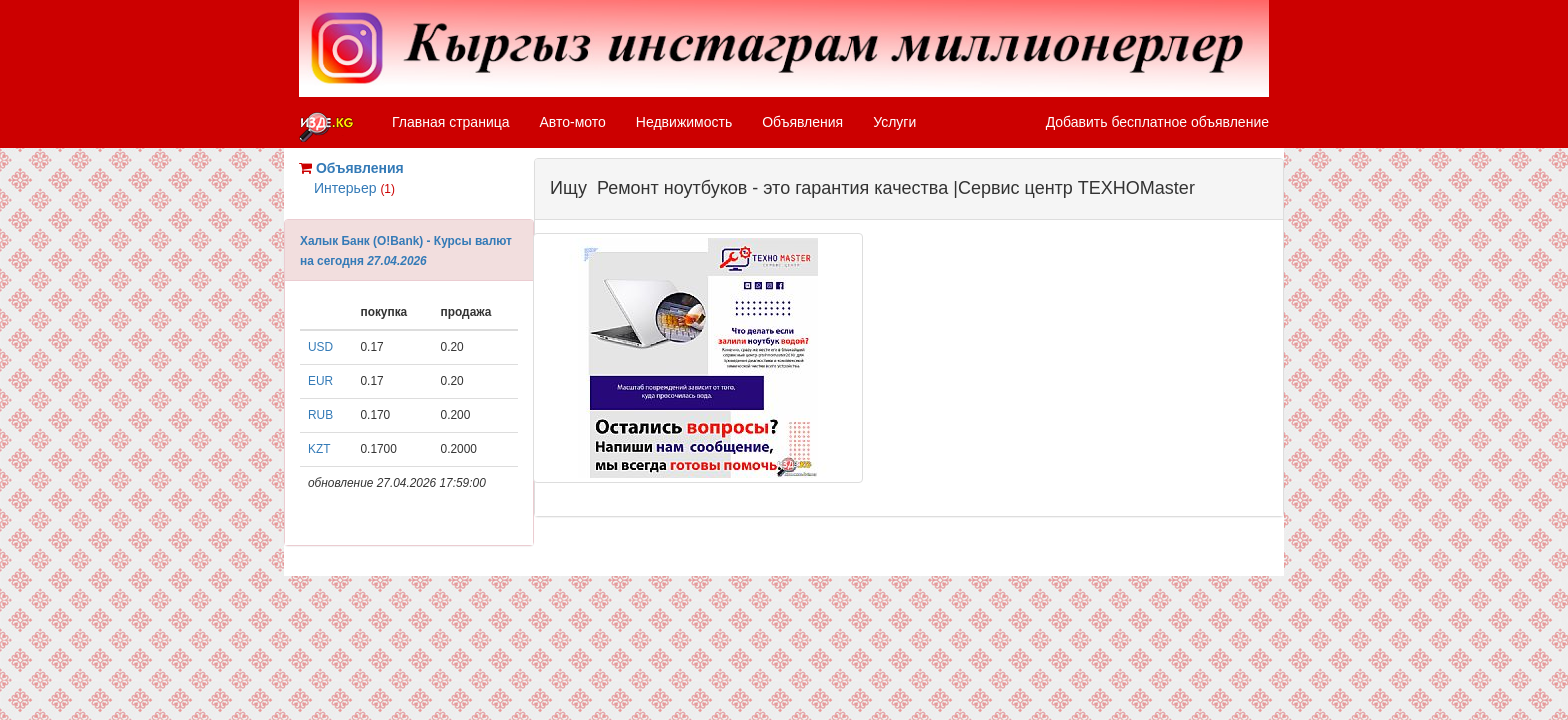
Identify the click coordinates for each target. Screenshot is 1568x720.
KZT (319, 449)
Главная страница (451, 122)
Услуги (894, 122)
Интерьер (354, 188)
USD (320, 347)
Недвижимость (684, 122)
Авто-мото (573, 122)
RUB (320, 415)
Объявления (802, 122)
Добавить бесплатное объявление (1157, 122)
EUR (320, 381)
